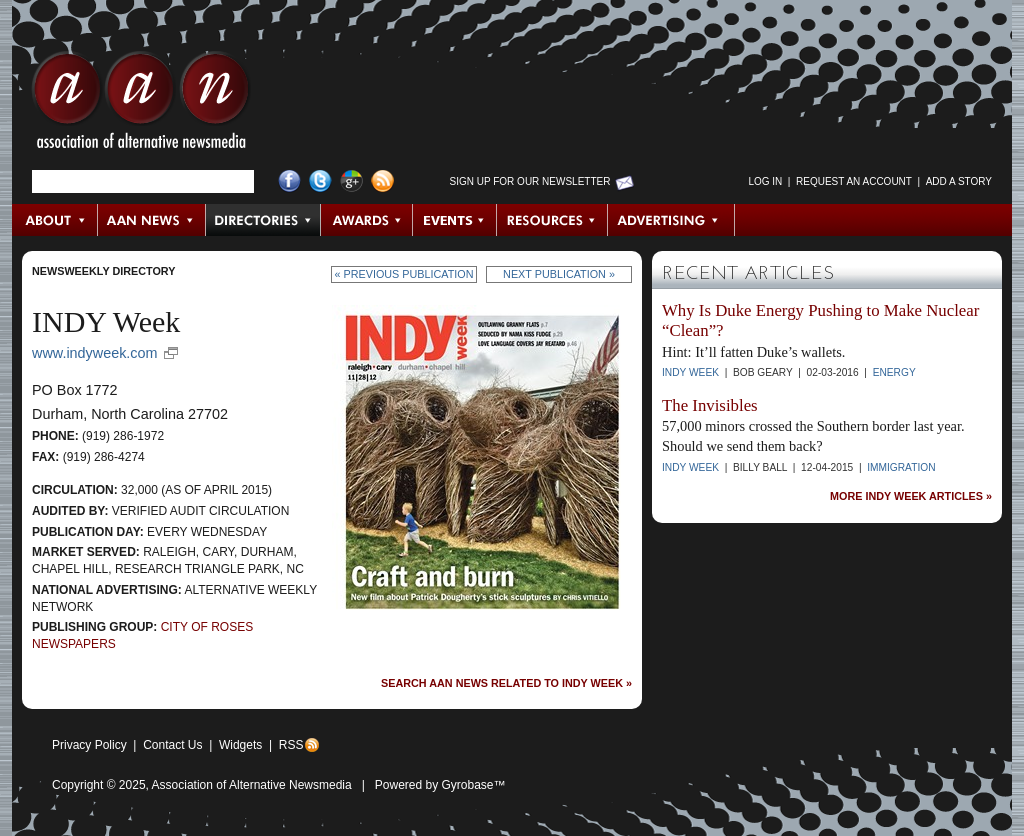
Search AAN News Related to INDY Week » (506, 683)
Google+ (351, 181)
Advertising (671, 220)
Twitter (320, 181)
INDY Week (690, 372)
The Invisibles (710, 405)
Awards (367, 220)
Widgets (240, 745)
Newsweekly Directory (103, 271)
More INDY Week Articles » (911, 496)
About (55, 220)
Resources (552, 220)
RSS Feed (382, 181)
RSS (291, 745)
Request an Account (854, 181)
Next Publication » (559, 274)
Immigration (901, 467)
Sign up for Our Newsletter (530, 181)
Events (455, 220)
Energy (894, 372)
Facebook (289, 181)
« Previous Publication (404, 274)
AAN (141, 105)
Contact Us (172, 745)
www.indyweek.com (95, 353)
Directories (263, 220)
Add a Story (959, 181)
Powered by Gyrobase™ (440, 785)
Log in (765, 181)
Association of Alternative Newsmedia (252, 785)
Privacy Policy (89, 745)
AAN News (152, 220)
